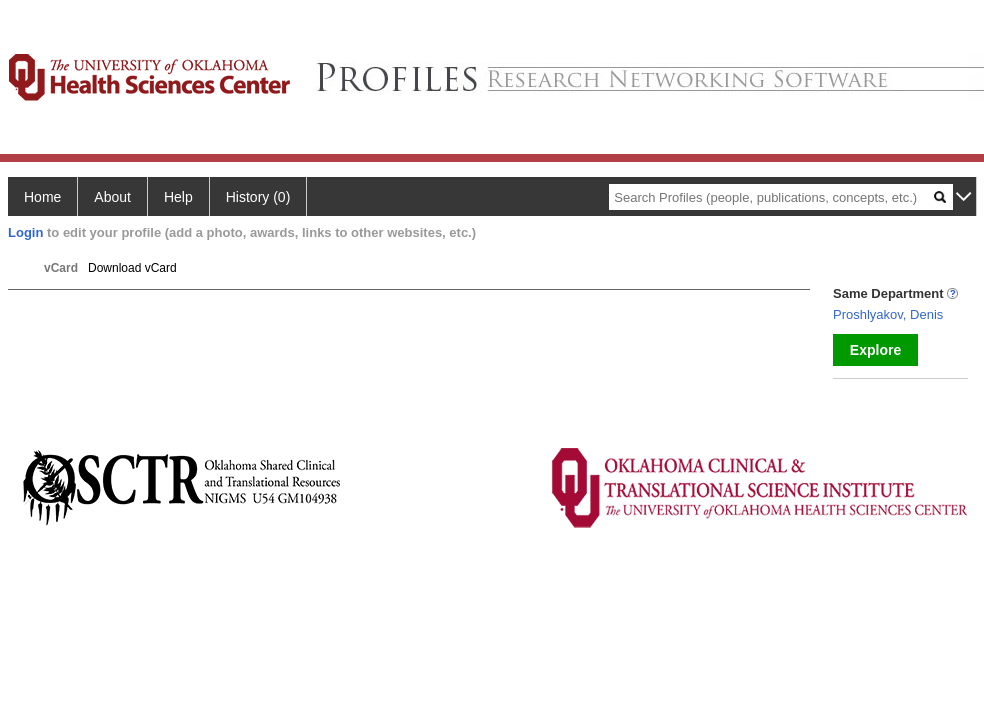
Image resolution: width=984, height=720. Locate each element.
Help (178, 197)
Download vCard (132, 268)
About (112, 197)
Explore (875, 350)
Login (25, 232)
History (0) (258, 197)
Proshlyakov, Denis (888, 314)
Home (42, 197)
